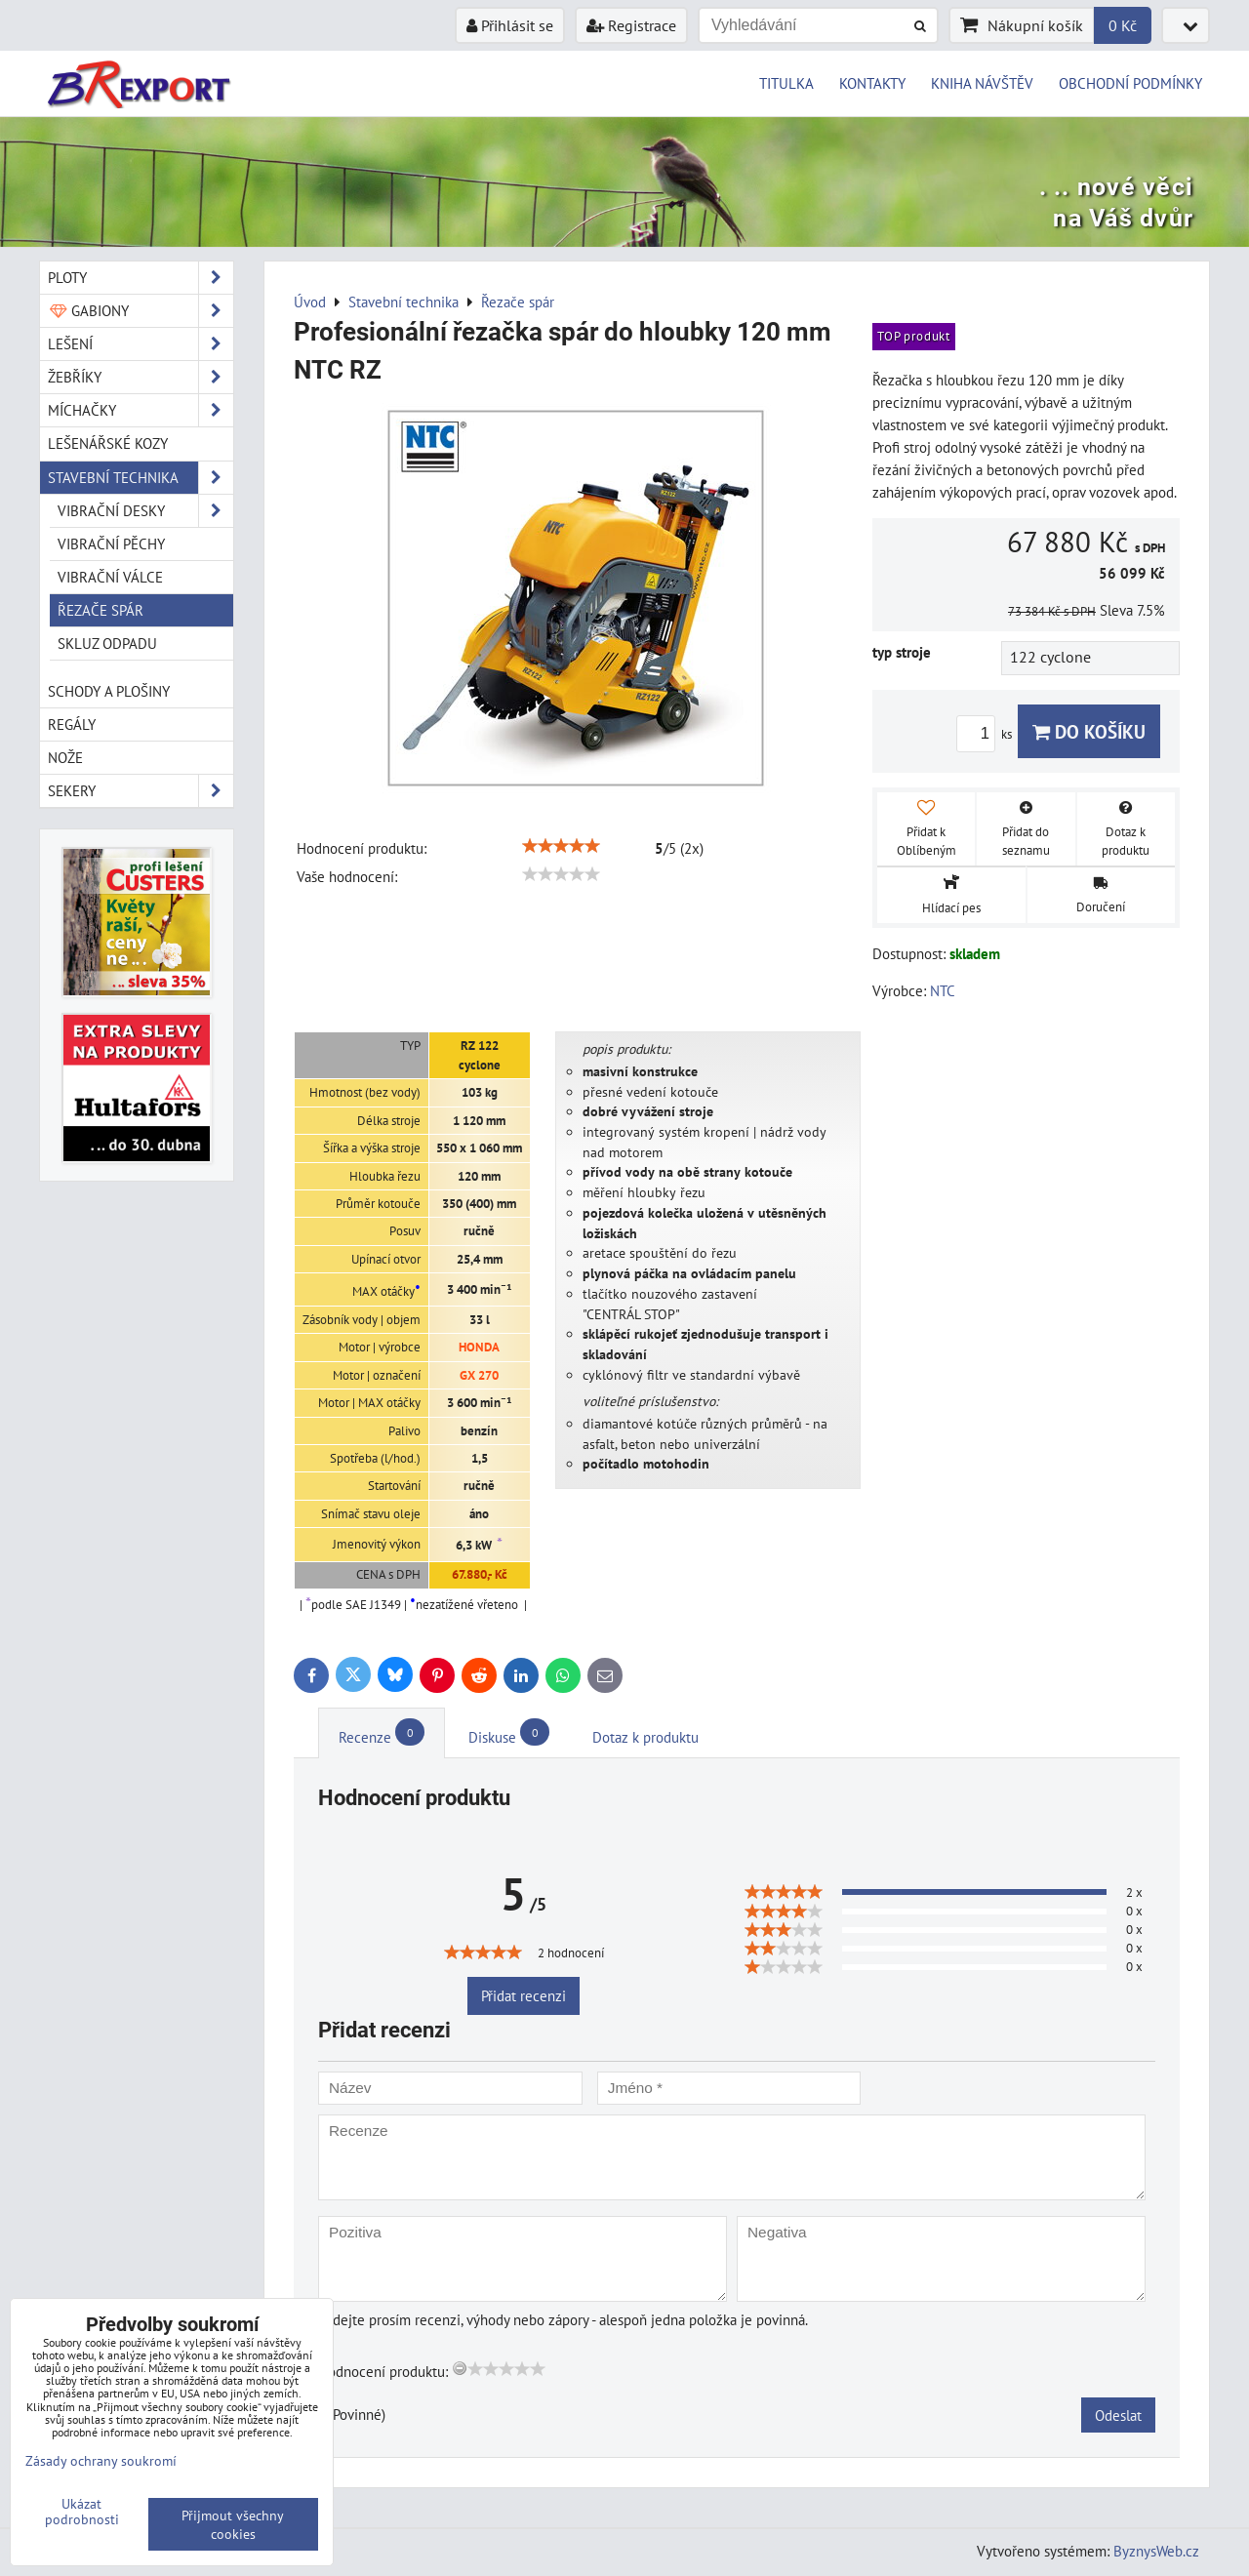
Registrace (631, 25)
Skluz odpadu (107, 643)
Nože (65, 757)
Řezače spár (100, 610)
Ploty (140, 278)
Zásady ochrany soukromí (101, 2460)
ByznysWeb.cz (1156, 2550)
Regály (72, 724)
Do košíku (1089, 731)
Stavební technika (140, 478)
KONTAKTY (872, 83)
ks (987, 734)
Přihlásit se (509, 25)
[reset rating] (459, 2368)
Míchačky (140, 410)
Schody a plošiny (109, 691)
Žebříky (140, 377)
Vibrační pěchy (111, 543)
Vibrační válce (110, 576)
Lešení (140, 344)
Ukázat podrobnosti (82, 2511)
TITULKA (786, 83)
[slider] (561, 846)
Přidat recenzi (523, 1995)
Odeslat (1118, 2415)
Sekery (140, 791)
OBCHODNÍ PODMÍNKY (1130, 83)
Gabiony (140, 311)
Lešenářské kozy (108, 443)
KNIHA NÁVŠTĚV (982, 83)
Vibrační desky (145, 511)
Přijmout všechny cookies (232, 2524)
